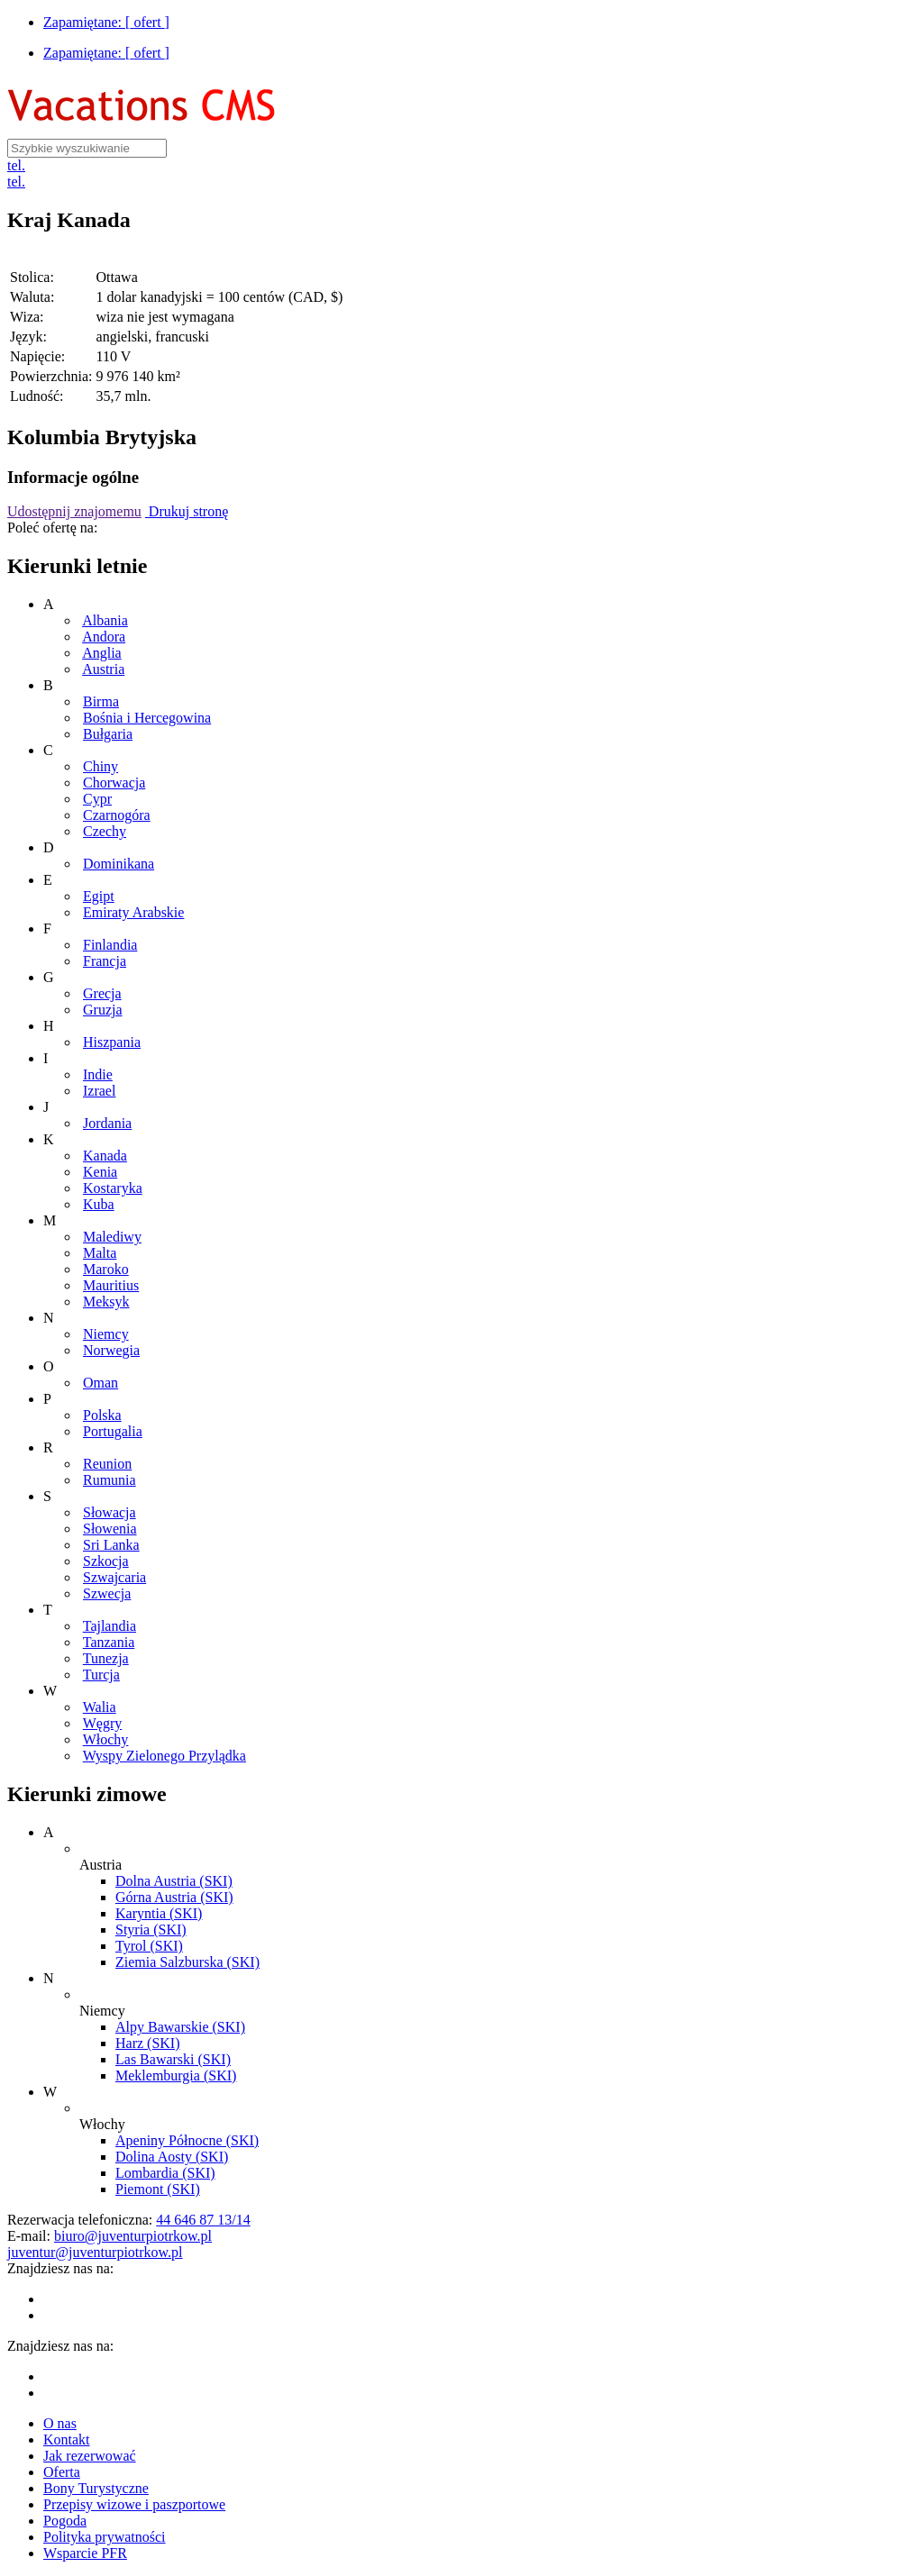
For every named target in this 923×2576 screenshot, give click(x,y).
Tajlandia (109, 1626)
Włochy (106, 1739)
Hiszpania (112, 1042)
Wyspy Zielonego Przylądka (164, 1755)
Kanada (105, 1155)
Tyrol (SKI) (149, 1945)
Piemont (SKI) (157, 2189)
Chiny (100, 766)
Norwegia (111, 1350)
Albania (105, 620)
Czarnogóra (117, 815)
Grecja (102, 993)
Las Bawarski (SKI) (173, 2059)
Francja (104, 961)
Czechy (104, 831)
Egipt (98, 896)
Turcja (101, 1674)
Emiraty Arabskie (133, 912)
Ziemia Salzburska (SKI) (187, 1962)
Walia (99, 1707)
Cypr (97, 798)
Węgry (103, 1723)
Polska (102, 1415)
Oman (100, 1382)
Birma (101, 701)
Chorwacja (114, 782)
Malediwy (112, 1236)
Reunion (107, 1463)
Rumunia (109, 1480)
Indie (98, 1074)
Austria (103, 669)
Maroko (106, 1269)
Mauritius (111, 1285)
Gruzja (103, 1009)
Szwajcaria (114, 1577)
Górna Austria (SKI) (174, 1897)
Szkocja (106, 1561)
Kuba (98, 1204)
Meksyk (106, 1301)
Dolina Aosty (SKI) (171, 2156)
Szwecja (107, 1593)
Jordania (107, 1123)
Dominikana (118, 863)
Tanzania (109, 1642)
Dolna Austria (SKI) (174, 1881)
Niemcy (106, 1334)
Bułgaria (108, 734)
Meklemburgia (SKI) (175, 2075)
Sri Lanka (111, 1544)
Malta (99, 1253)
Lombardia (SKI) (165, 2172)
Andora (103, 636)
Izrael (99, 1090)
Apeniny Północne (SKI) (187, 2140)
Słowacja (109, 1512)
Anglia (102, 652)
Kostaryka (112, 1188)
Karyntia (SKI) (158, 1913)
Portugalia (112, 1431)
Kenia (100, 1171)
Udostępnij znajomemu (74, 511)
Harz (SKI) (147, 2043)
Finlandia (110, 944)
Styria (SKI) (151, 1929)
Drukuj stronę (186, 511)
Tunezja (106, 1658)
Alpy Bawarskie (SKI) (180, 2026)
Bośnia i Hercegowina (147, 717)
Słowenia (110, 1528)
